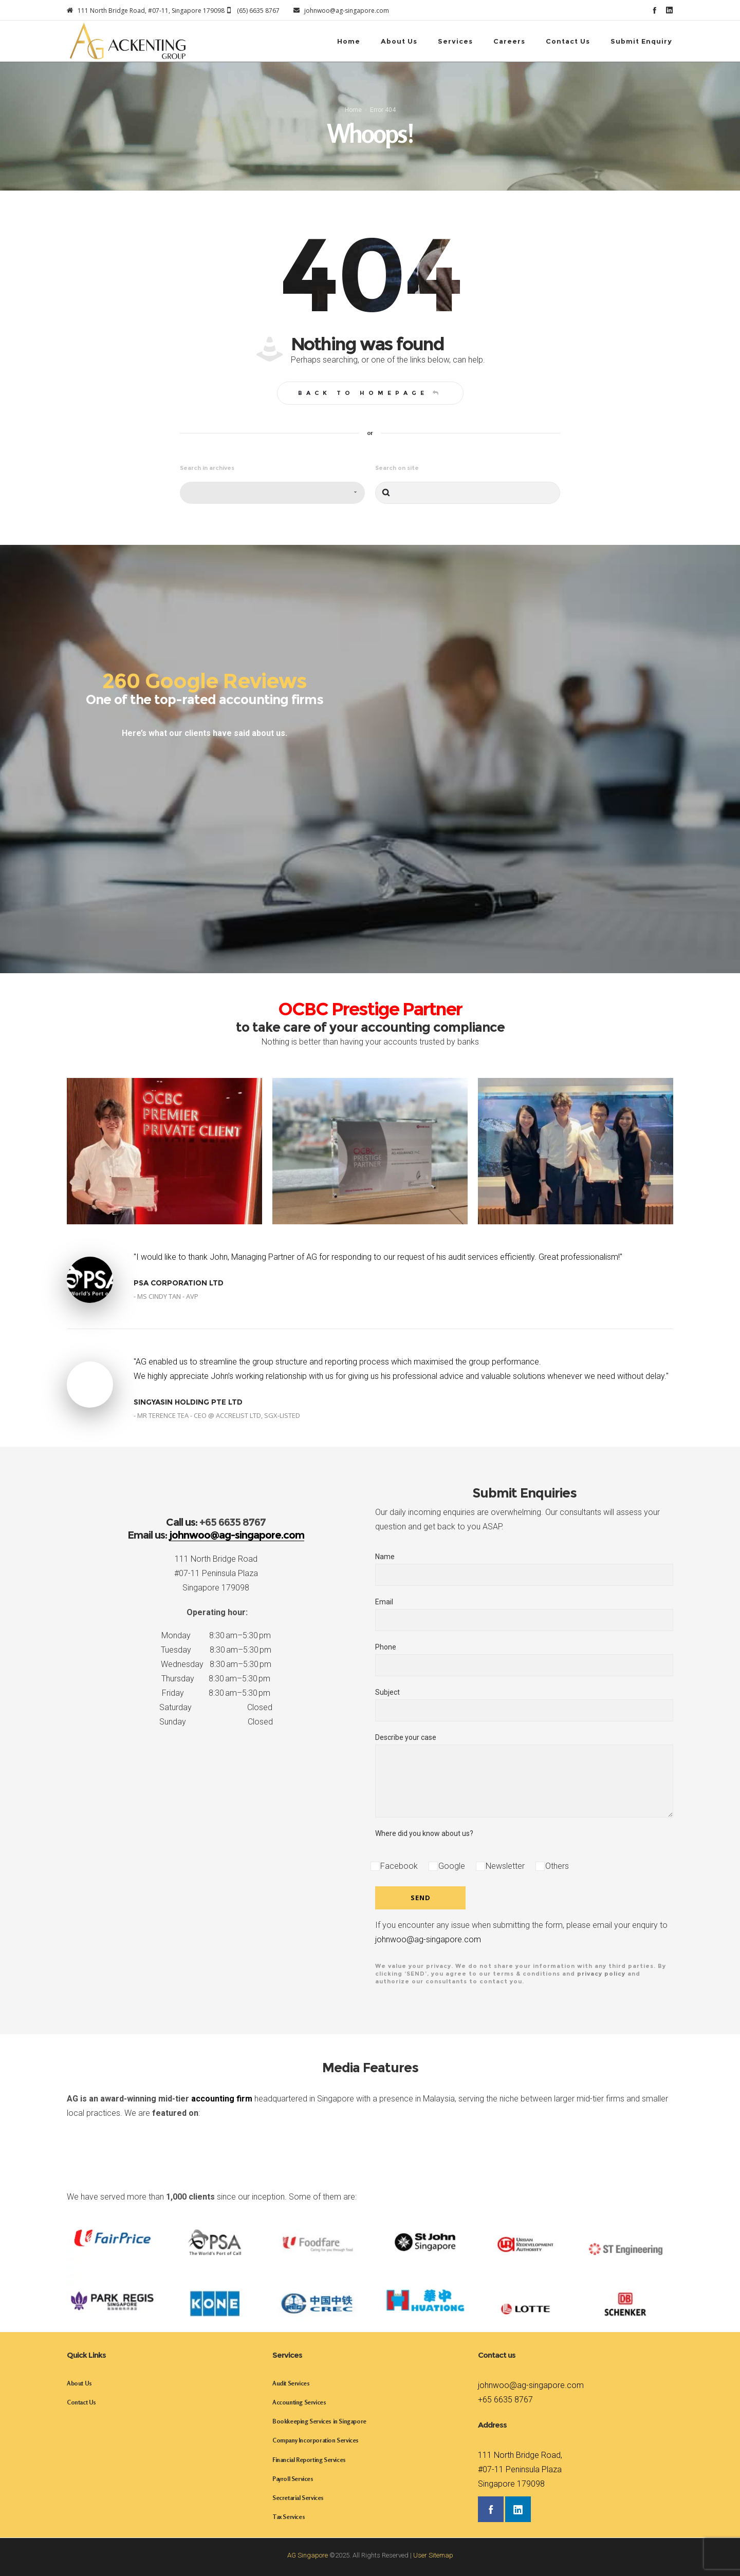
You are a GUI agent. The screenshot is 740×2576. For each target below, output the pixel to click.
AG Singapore (307, 2555)
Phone (524, 1659)
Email (524, 1614)
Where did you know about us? (424, 1833)
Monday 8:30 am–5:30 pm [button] (216, 1635)
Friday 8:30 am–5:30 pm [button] (216, 1693)
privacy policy (601, 1973)
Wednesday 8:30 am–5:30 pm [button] (216, 1664)
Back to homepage (370, 392)
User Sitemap (433, 2555)
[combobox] (272, 493)
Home (353, 109)
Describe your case (524, 1775)
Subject (524, 1704)
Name (524, 1569)
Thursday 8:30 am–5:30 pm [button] (215, 1678)
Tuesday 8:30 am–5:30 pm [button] (216, 1650)
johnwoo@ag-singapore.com (428, 1939)
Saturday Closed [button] (215, 1707)
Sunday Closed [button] (216, 1722)
